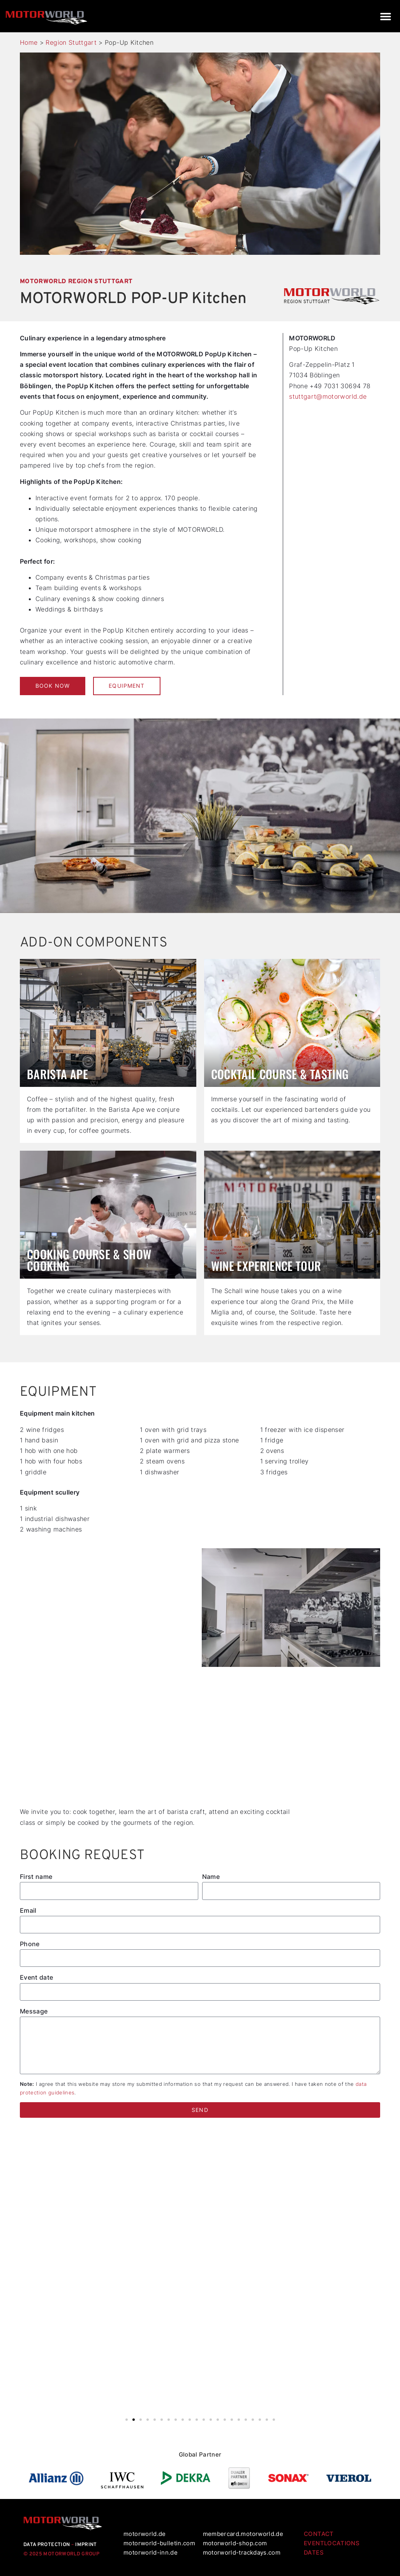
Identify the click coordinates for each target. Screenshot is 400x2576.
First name (36, 1876)
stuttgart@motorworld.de (328, 396)
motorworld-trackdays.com (241, 2552)
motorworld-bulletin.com (159, 2543)
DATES (314, 2552)
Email (28, 1910)
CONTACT (318, 2533)
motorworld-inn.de (150, 2552)
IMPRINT (86, 2545)
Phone (30, 1944)
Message (34, 2011)
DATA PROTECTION (46, 2545)
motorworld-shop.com (235, 2543)
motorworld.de (144, 2533)
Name (211, 1876)
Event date (36, 1977)
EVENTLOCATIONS (331, 2543)
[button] (385, 16)
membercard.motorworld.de (243, 2533)
